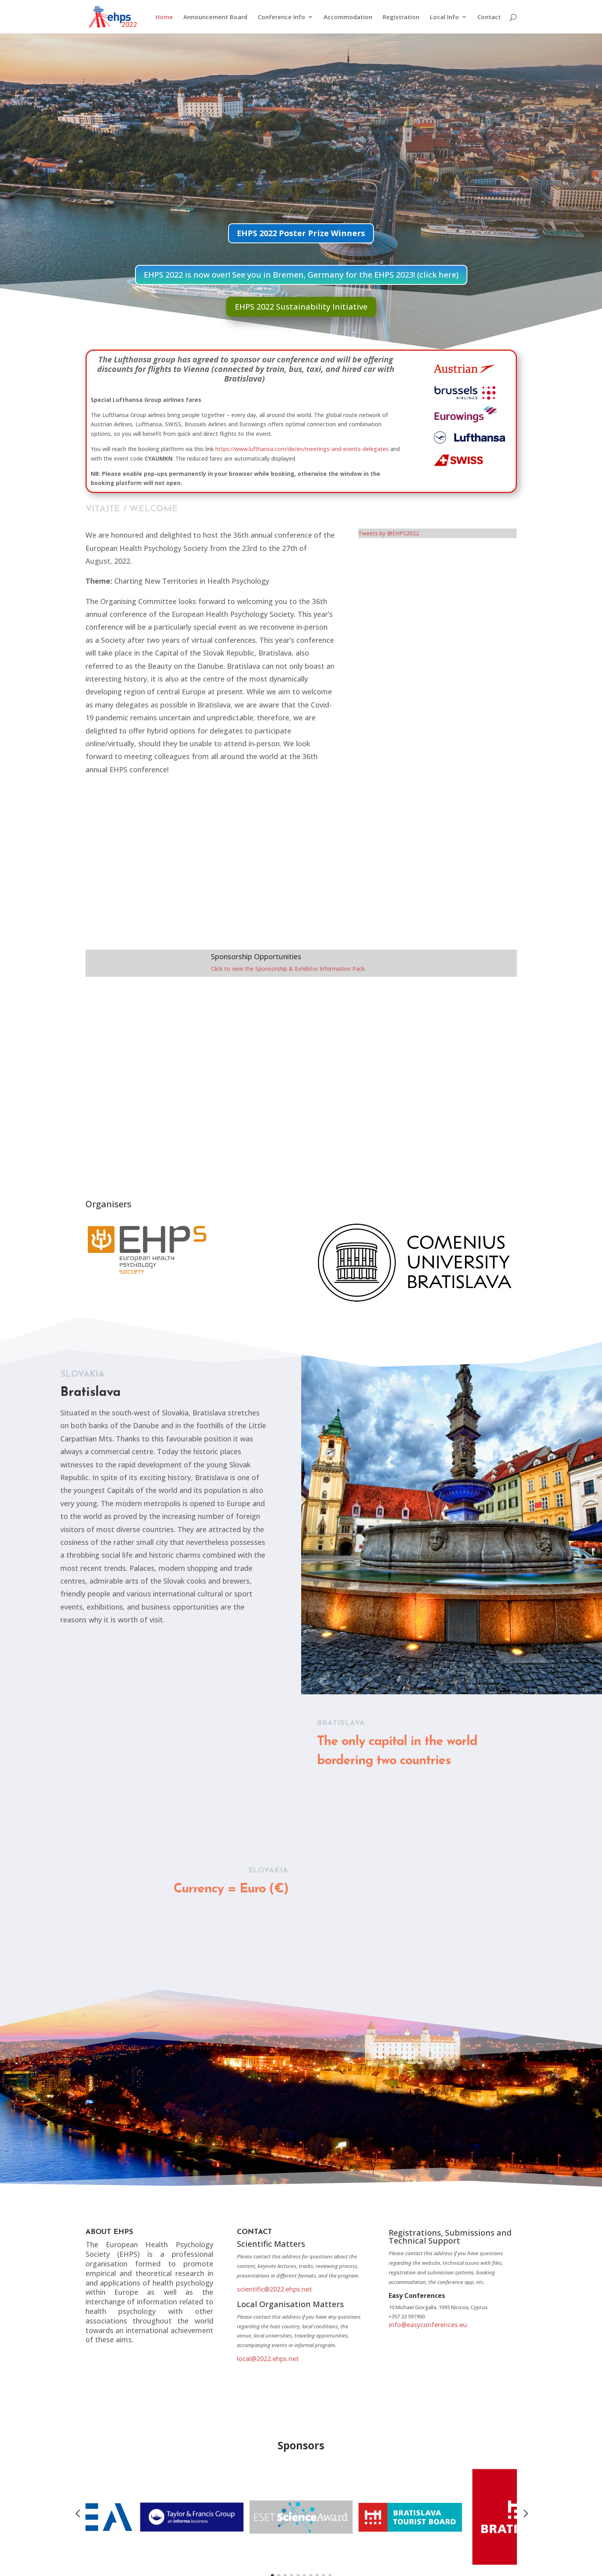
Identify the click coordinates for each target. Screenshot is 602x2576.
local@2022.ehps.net (268, 2357)
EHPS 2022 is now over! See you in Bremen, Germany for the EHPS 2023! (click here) (301, 273)
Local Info (444, 17)
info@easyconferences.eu (428, 2323)
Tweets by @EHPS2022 (388, 531)
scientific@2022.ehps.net (274, 2287)
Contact (489, 17)
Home (164, 17)
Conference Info (281, 17)
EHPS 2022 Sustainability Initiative (301, 305)
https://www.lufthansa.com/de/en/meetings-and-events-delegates (302, 447)
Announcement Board (215, 17)
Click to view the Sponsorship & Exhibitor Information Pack (288, 967)
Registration (401, 17)
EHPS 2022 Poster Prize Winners (301, 231)
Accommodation (348, 17)
